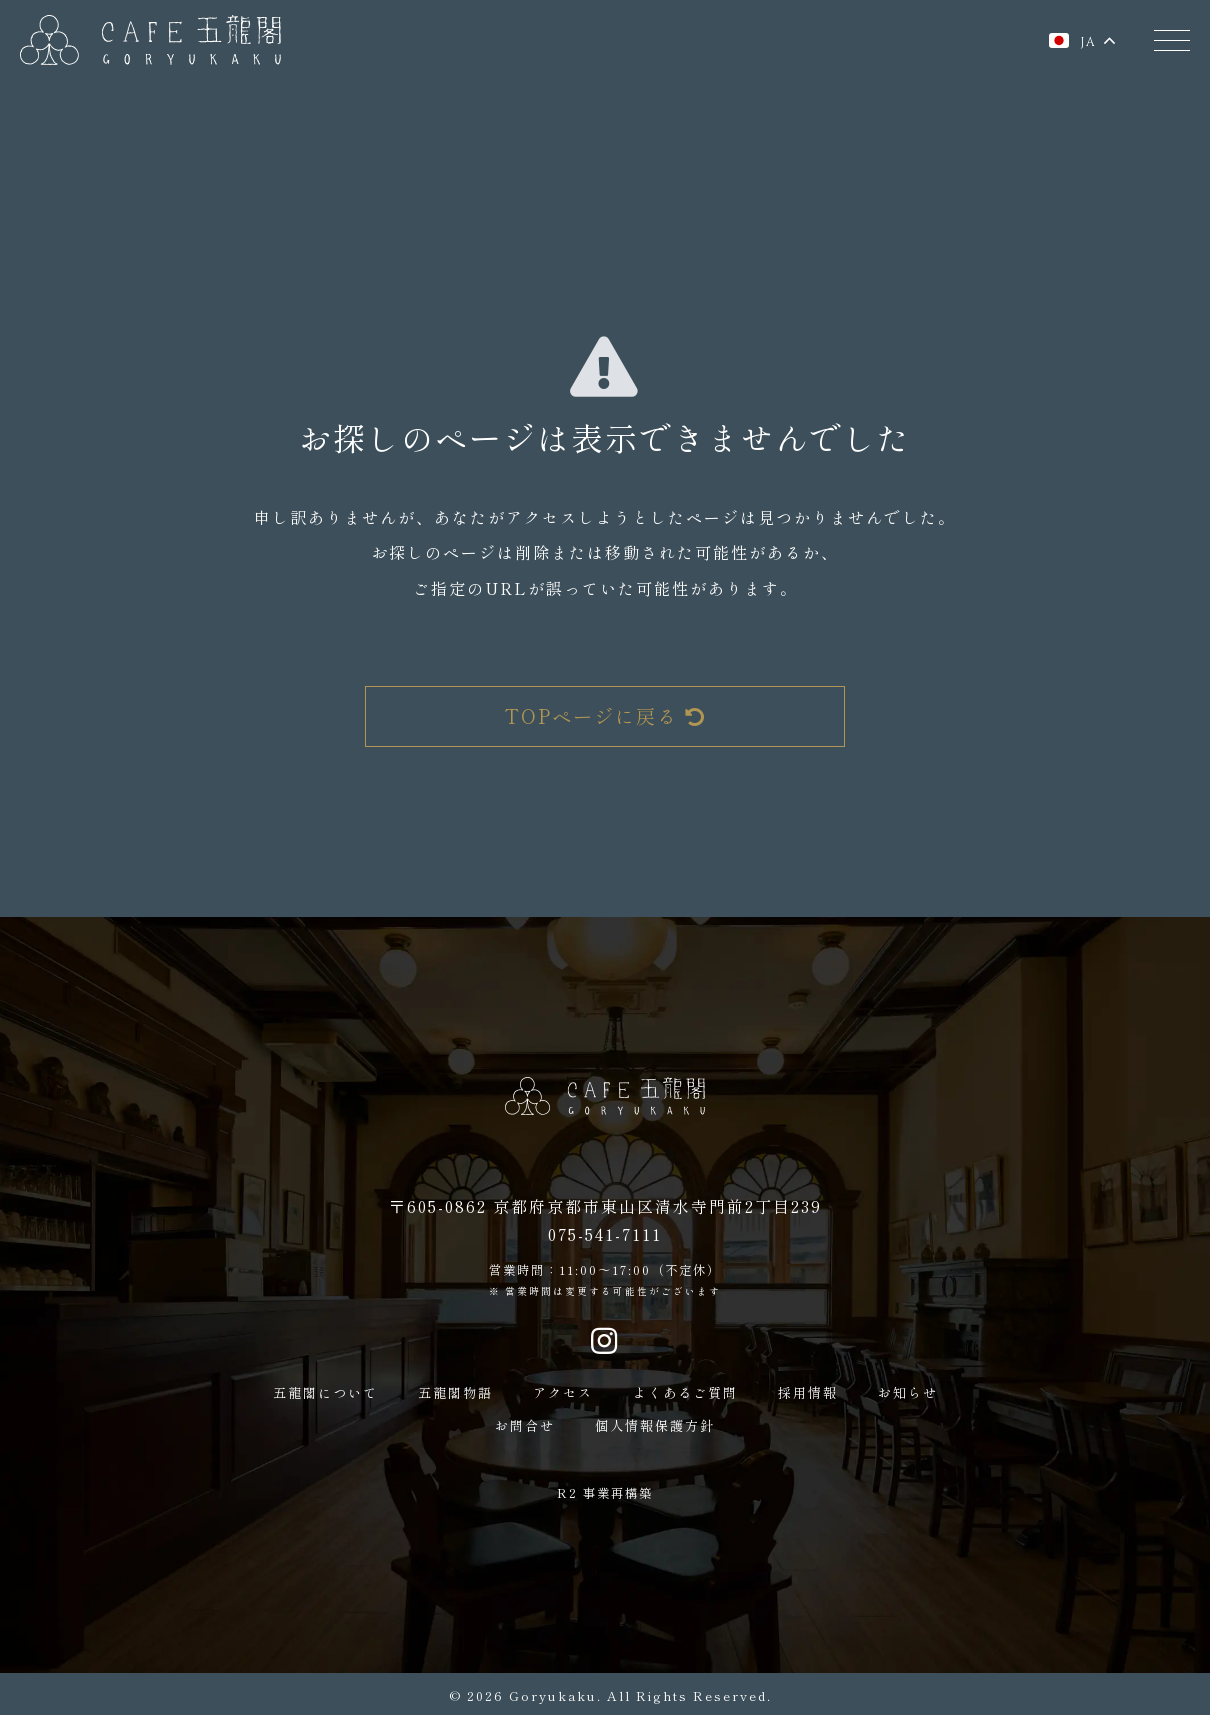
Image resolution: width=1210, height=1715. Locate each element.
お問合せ (525, 1425)
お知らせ (908, 1392)
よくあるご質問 (685, 1392)
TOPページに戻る (605, 716)
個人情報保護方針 (655, 1425)
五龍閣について (325, 1392)
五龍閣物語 (455, 1392)
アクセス (563, 1392)
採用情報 (808, 1392)
